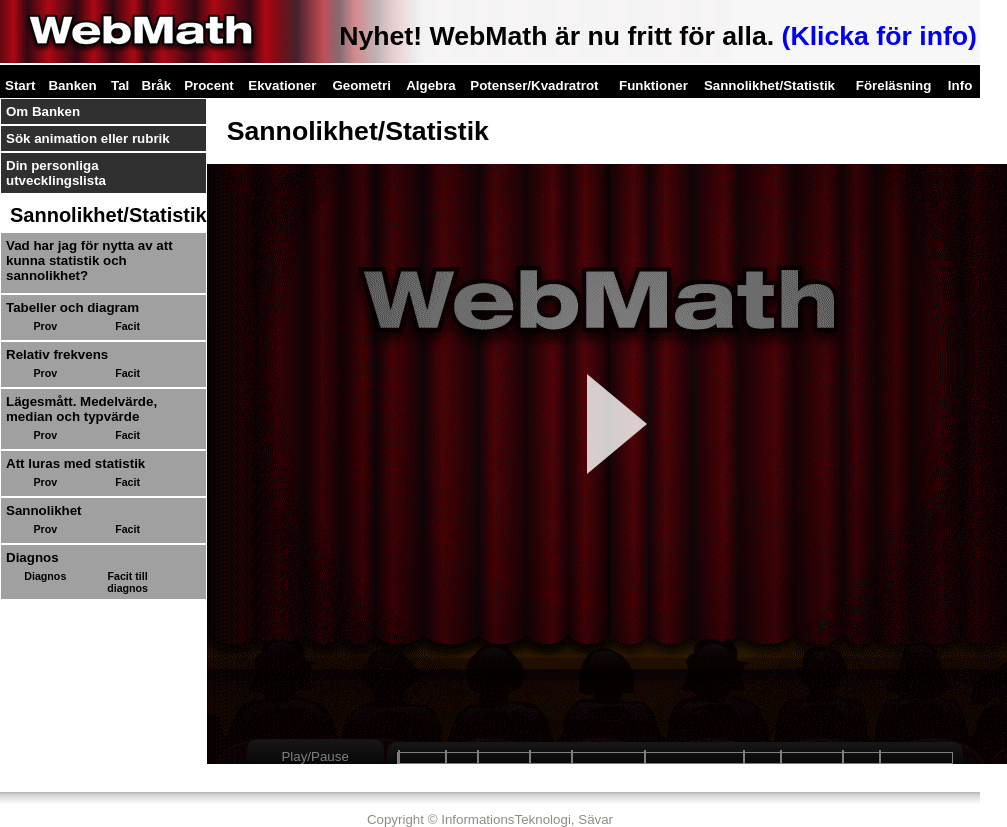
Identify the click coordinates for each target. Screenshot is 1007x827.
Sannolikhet (44, 510)
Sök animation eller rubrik (88, 138)
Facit (127, 326)
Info (960, 85)
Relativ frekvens (57, 354)
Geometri (361, 85)
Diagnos (45, 576)
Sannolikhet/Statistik (769, 85)
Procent (209, 85)
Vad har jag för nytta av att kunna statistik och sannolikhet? (89, 260)
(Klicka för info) (879, 36)
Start (20, 85)
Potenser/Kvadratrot (534, 85)
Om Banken (43, 111)
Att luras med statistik (75, 463)
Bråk (156, 85)
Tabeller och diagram (72, 307)
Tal (120, 85)
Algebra (431, 85)
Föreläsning (894, 85)
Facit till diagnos (127, 582)
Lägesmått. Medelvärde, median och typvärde (81, 409)
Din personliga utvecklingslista (56, 173)
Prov (45, 326)
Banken (72, 85)
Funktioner (653, 85)
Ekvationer (282, 85)
